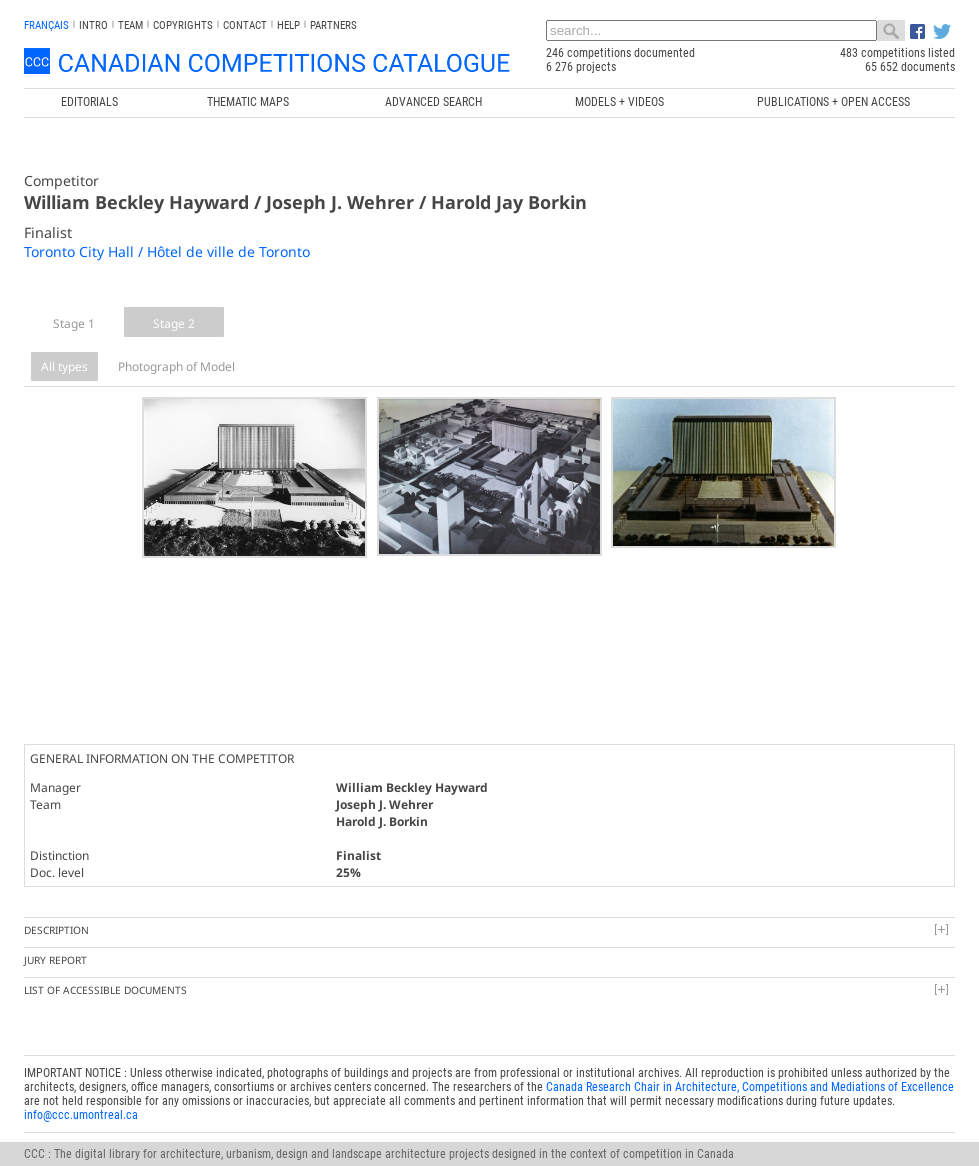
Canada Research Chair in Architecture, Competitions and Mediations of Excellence (750, 1042)
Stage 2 (174, 323)
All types (64, 366)
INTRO (93, 25)
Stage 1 (74, 323)
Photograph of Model (176, 366)
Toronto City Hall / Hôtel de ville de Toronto (167, 251)
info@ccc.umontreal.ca (81, 1070)
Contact (245, 25)
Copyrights (183, 25)
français (46, 25)
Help (288, 25)
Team (130, 25)
